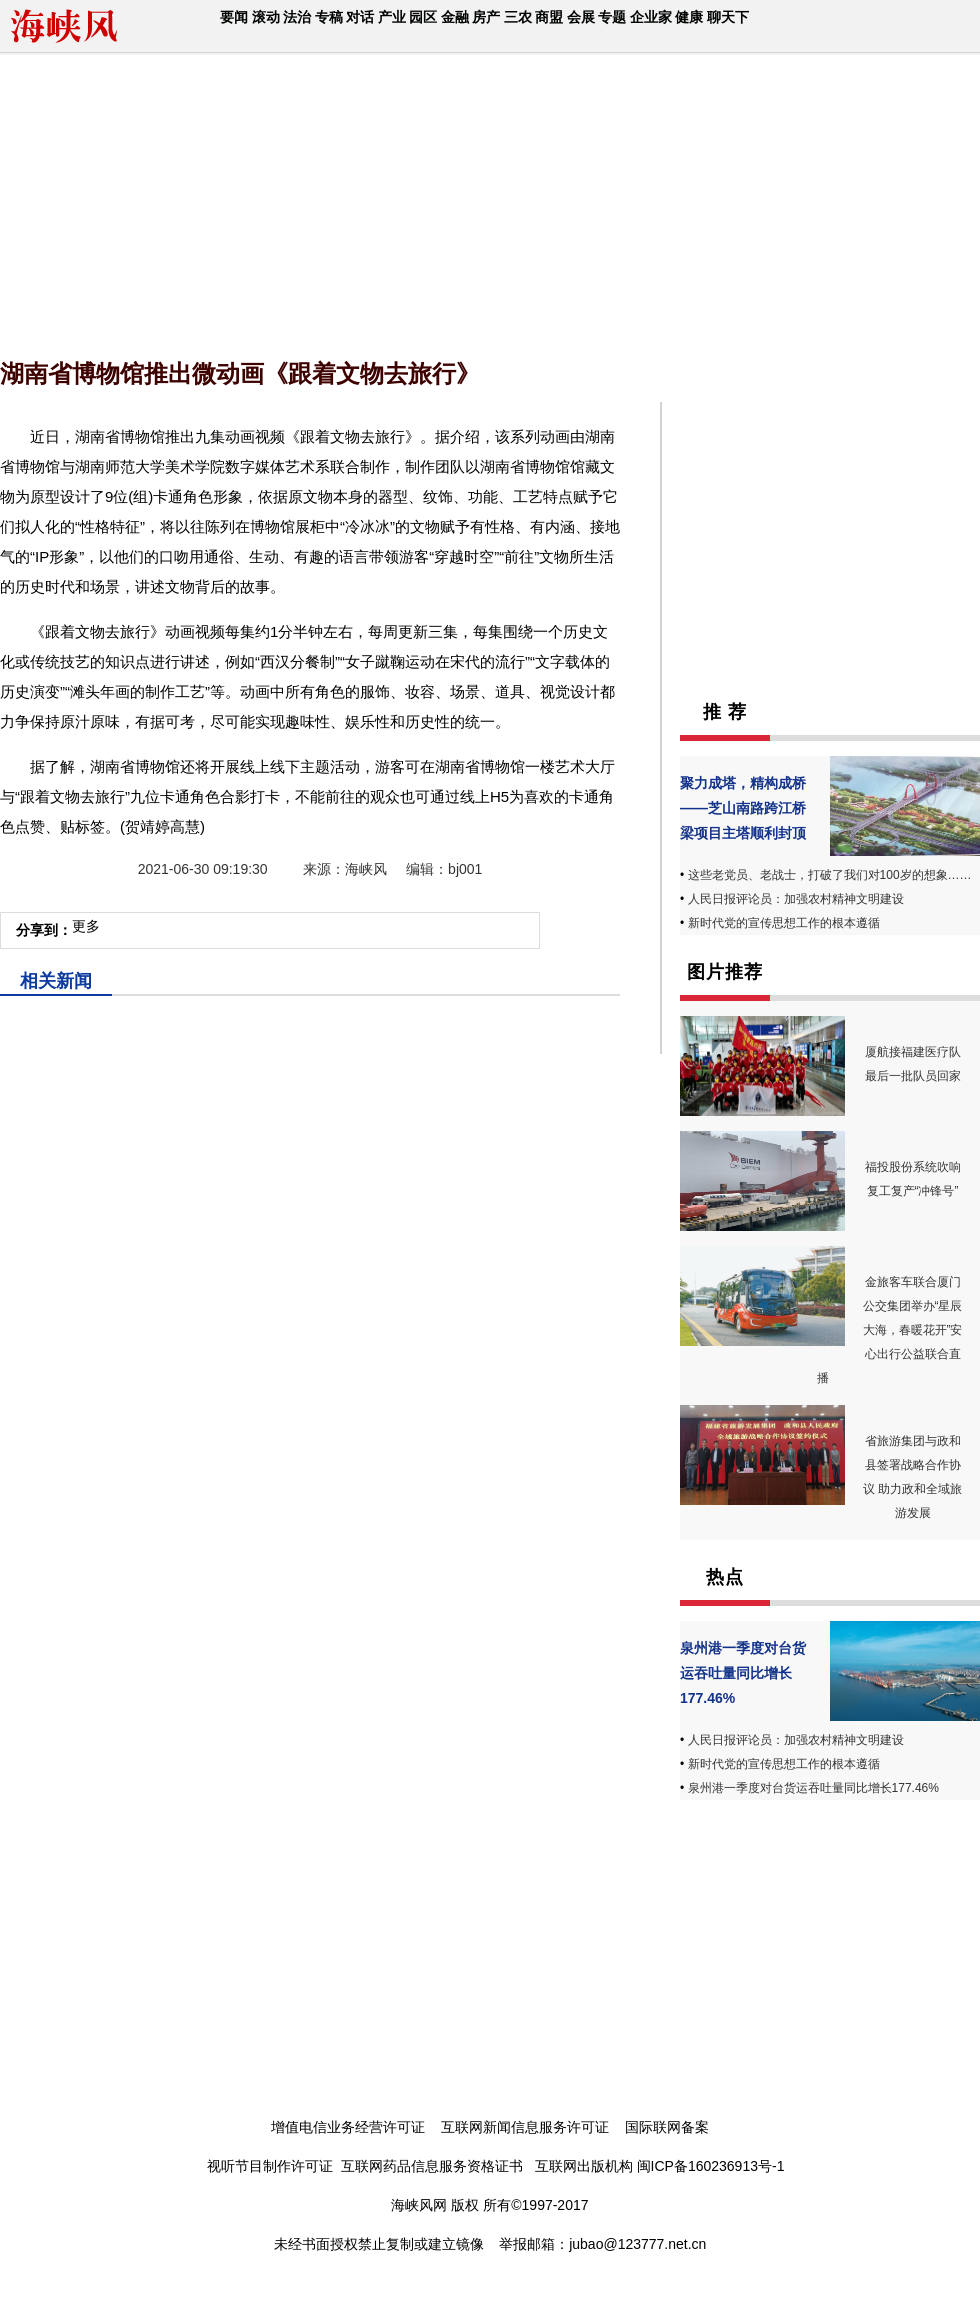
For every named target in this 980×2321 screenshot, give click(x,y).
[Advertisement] (246, 200)
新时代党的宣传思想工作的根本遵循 (784, 923)
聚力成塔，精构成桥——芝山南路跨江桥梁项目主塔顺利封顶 (743, 808)
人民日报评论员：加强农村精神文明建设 (796, 899)
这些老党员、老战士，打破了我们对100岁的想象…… (830, 875)
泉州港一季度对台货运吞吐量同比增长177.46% (743, 1673)
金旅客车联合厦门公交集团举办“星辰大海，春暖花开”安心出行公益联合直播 (890, 1330)
